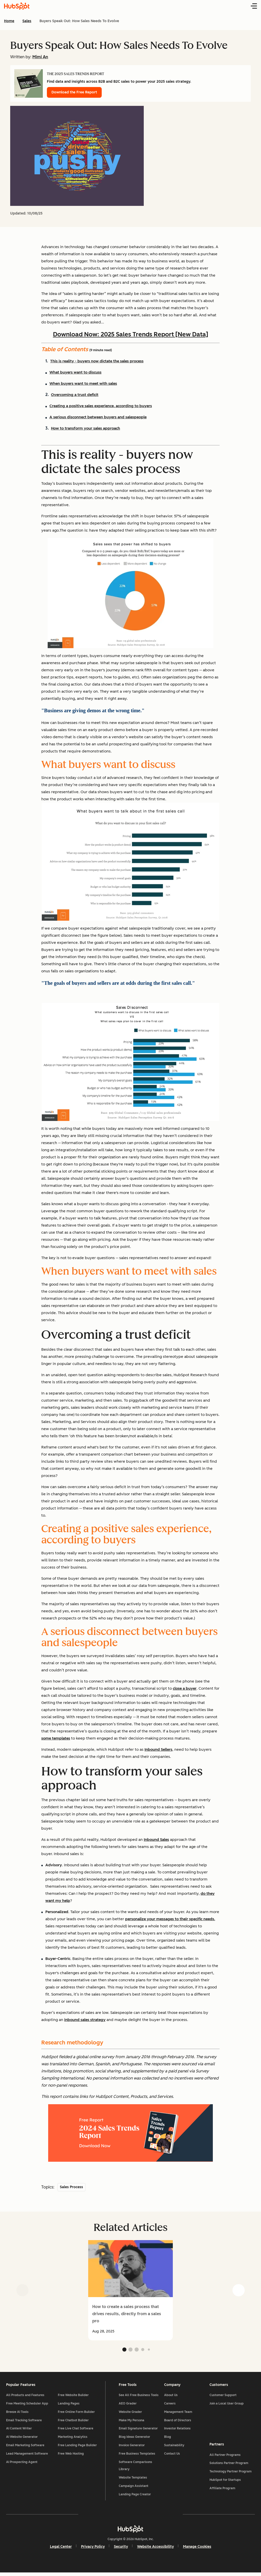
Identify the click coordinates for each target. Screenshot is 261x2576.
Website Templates (133, 2481)
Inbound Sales (156, 1839)
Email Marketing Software (27, 2448)
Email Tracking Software (26, 2423)
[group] (130, 2290)
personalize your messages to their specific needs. (170, 1919)
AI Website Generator (24, 2440)
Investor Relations (177, 2431)
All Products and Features (27, 2398)
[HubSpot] (130, 2532)
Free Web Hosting (72, 2456)
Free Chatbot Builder (74, 2423)
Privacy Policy (93, 2550)
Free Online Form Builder (77, 2415)
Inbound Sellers (158, 1749)
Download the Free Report (74, 92)
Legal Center (61, 2550)
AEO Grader (128, 2406)
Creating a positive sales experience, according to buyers (100, 406)
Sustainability (174, 2448)
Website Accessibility (155, 2550)
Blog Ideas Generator (135, 2440)
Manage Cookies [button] (197, 2550)
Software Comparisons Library (136, 2468)
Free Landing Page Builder (78, 2448)
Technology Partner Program (229, 2475)
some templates (55, 1738)
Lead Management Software (29, 2456)
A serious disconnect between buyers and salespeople (98, 417)
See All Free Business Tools (139, 2398)
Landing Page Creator (135, 2497)
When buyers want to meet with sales (83, 383)
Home (9, 21)
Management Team (178, 2415)
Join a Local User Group (225, 2406)
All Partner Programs (223, 2458)
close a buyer (185, 1688)
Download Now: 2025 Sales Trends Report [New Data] (130, 334)
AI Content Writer (21, 2431)
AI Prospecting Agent (24, 2465)
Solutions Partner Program (227, 2466)
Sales (26, 21)
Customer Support (221, 2398)
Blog (167, 2440)
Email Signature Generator (138, 2431)
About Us (170, 2398)
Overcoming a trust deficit (74, 394)
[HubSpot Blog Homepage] (17, 6)
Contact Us (172, 2456)
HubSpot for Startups (224, 2483)
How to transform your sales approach (85, 428)
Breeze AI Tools (19, 2415)
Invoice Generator (132, 2448)
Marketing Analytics (74, 2440)
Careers (169, 2406)
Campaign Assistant (134, 2489)
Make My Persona (132, 2423)
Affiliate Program (221, 2491)
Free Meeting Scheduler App (29, 2406)
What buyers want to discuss (75, 372)
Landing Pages (70, 2406)
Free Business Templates (137, 2456)
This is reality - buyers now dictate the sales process (96, 361)
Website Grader (130, 2415)
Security (121, 2550)
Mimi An (40, 56)
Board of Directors (177, 2423)
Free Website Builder (74, 2398)
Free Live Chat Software (77, 2431)
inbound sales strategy (85, 2019)
